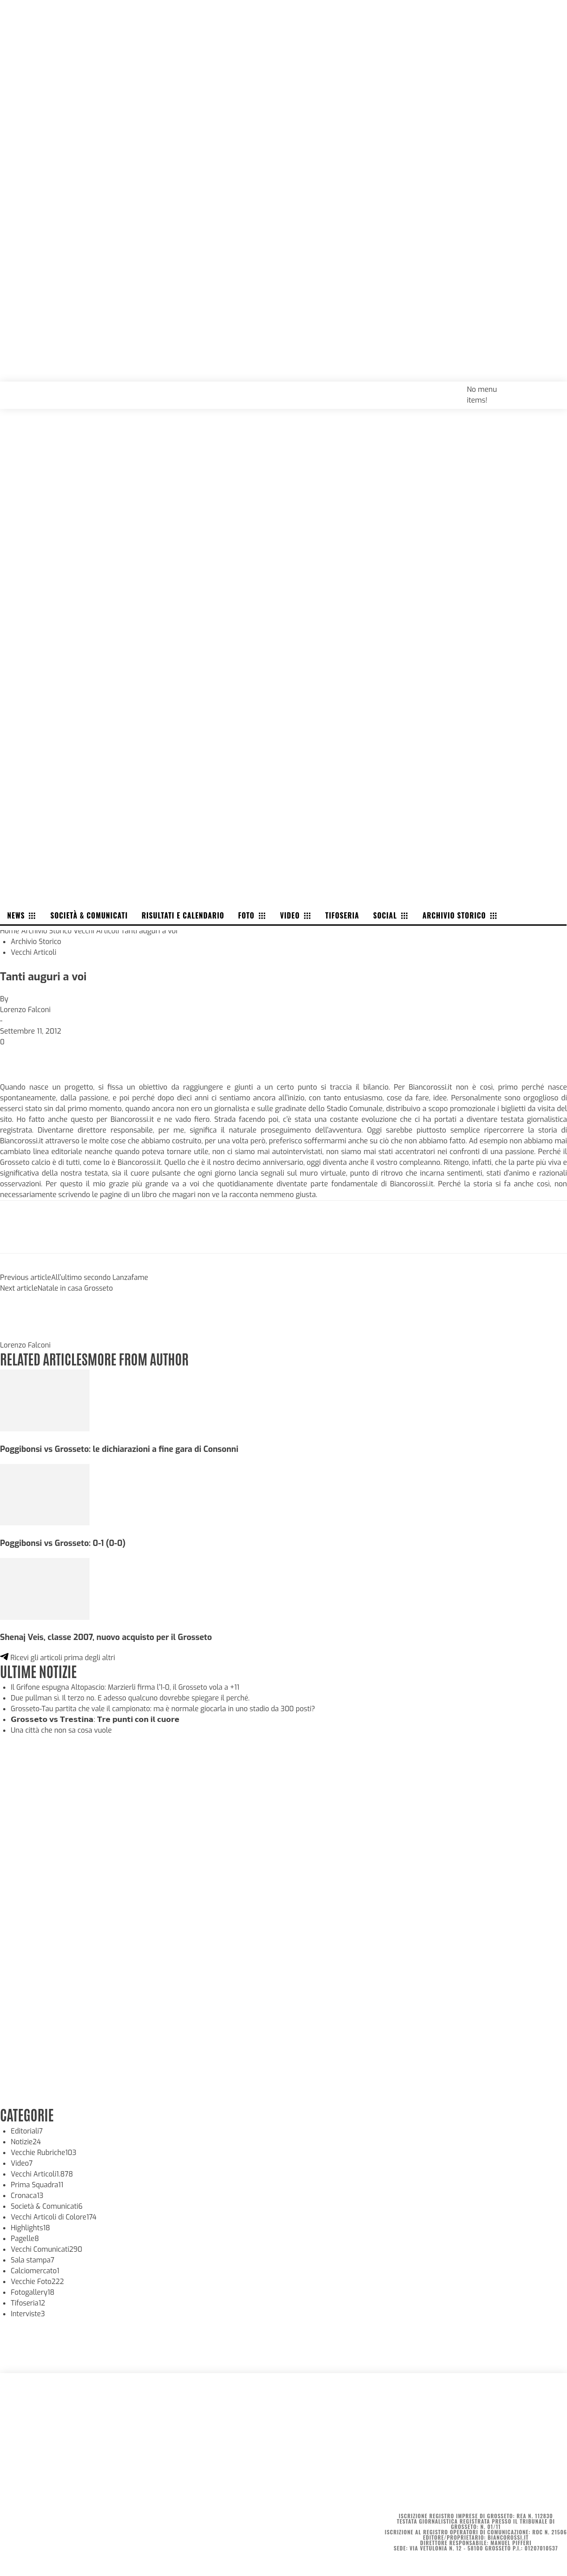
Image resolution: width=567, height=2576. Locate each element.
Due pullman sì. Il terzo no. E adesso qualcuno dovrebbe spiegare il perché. (133, 1697)
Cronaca (27, 2195)
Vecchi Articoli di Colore (55, 2216)
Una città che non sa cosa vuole (63, 1730)
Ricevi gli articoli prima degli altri (59, 1657)
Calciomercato (35, 2270)
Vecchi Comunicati (47, 2249)
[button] (550, 388)
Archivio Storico (47, 931)
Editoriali (27, 2130)
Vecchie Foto (38, 2281)
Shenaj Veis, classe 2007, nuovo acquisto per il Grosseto (108, 1637)
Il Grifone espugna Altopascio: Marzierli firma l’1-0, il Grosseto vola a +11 (128, 1687)
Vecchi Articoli (98, 931)
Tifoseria (28, 2302)
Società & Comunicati (48, 2206)
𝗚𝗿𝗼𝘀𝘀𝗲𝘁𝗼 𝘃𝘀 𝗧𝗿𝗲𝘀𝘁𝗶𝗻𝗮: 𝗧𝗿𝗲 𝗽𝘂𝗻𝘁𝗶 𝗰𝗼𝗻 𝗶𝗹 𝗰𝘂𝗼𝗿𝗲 (95, 1719)
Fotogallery (33, 2292)
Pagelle (25, 2238)
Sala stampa (33, 2259)
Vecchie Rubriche (44, 2152)
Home (10, 931)
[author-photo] (21, 1334)
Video (22, 2163)
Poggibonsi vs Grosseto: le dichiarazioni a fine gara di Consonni (122, 1449)
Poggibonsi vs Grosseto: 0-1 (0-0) (64, 1543)
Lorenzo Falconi (26, 1009)
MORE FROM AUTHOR (142, 1358)
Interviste (28, 2313)
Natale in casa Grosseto (76, 1288)
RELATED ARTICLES (45, 1358)
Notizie (26, 2141)
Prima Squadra (38, 2184)
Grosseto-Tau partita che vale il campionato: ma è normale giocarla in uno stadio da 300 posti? (167, 1708)
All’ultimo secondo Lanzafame (101, 1277)
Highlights (31, 2227)
